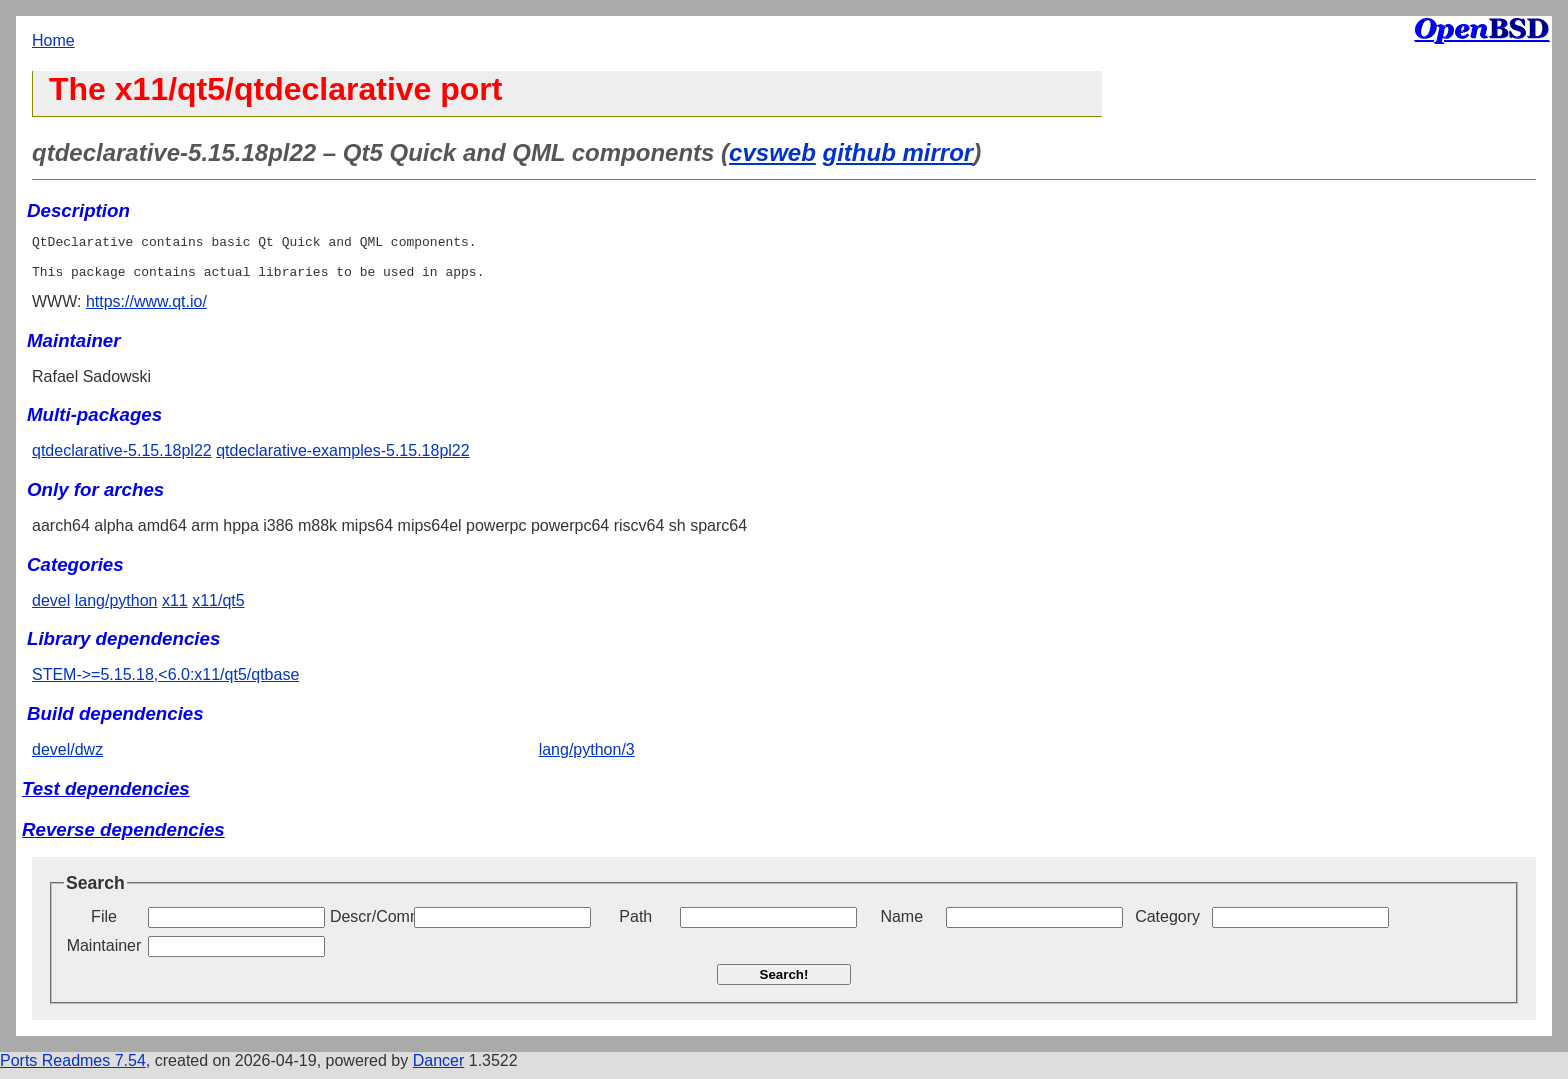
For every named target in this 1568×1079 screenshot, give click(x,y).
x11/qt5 (218, 609)
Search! (784, 983)
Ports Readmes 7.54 (73, 1069)
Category (1167, 925)
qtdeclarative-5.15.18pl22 (122, 459)
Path (635, 925)
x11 (175, 609)
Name (901, 925)
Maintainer (104, 954)
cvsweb (772, 152)
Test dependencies (106, 797)
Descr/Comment (370, 925)
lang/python (116, 609)
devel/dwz (67, 758)
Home (53, 40)
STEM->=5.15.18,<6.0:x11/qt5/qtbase (165, 683)
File (104, 925)
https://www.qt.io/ (146, 310)
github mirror (898, 152)
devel (51, 609)
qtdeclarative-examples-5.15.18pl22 (342, 459)
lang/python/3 (587, 758)
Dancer (439, 1069)
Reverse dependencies (123, 838)
